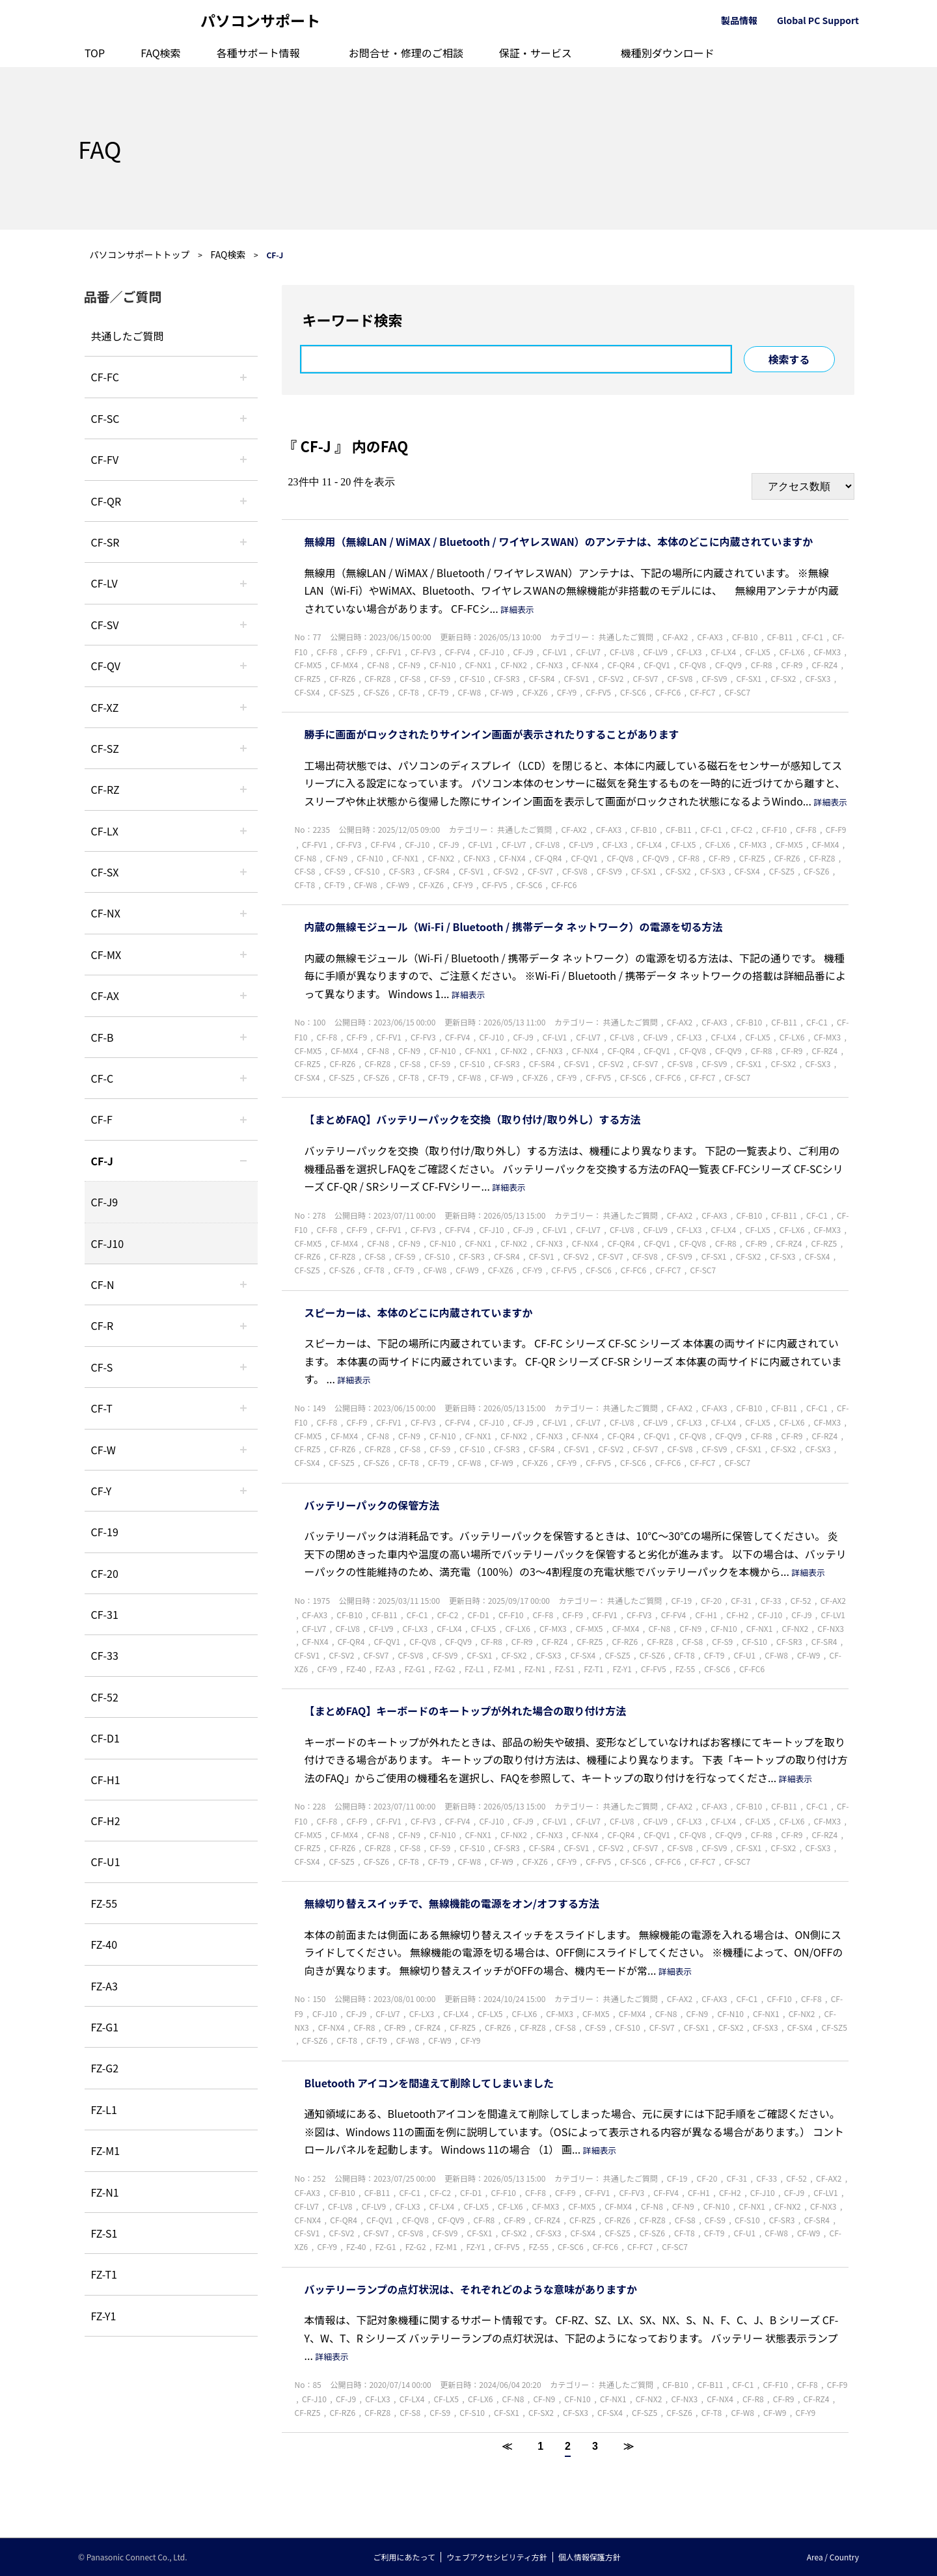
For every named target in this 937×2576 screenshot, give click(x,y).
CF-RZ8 (377, 678)
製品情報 (739, 20)
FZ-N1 (105, 2192)
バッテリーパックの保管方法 (372, 1505)
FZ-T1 (104, 2274)
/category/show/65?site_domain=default (243, 789)
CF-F (102, 1119)
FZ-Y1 (103, 2316)
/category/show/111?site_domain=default (243, 707)
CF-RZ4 (824, 664)
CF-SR (105, 542)
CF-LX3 (689, 651)
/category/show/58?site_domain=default (243, 665)
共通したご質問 (127, 336)
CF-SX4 (307, 692)
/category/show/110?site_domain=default (243, 501)
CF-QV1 (657, 664)
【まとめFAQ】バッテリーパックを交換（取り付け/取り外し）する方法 (473, 1119)
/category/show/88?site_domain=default (243, 748)
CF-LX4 (724, 651)
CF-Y (101, 1491)
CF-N (103, 1284)
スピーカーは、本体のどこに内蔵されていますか (419, 1312)
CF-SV (105, 624)
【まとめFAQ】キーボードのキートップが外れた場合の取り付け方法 (466, 1710)
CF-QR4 (621, 664)
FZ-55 (104, 1903)
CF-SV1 (577, 678)
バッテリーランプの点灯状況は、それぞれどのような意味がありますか (471, 2289)
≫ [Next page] (628, 2446)
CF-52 (104, 1697)
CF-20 (104, 1573)
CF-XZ (105, 707)
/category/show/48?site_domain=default (243, 1284)
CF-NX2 (513, 664)
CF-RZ (105, 789)
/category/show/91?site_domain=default (243, 1408)
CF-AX (105, 995)
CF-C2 (742, 829)
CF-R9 (792, 664)
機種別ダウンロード (667, 53)
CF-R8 (761, 664)
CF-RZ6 (342, 678)
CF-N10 (442, 664)
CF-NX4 (585, 664)
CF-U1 (105, 1861)
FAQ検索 (161, 53)
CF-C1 (812, 636)
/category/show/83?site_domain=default (243, 872)
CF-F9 (356, 651)
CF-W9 (501, 692)
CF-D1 (105, 1738)
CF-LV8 (622, 651)
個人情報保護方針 (589, 2556)
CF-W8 (469, 692)
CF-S (102, 1367)
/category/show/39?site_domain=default (243, 954)
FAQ (99, 148)
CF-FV (105, 459)
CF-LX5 (757, 651)
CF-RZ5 (308, 678)
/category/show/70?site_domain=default (243, 1367)
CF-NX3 (549, 664)
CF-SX (105, 872)
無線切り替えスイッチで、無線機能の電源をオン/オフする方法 (452, 1903)
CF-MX (106, 954)
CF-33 (104, 1655)
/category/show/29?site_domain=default (243, 583)
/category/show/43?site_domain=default (243, 995)
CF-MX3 (827, 651)
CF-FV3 (423, 651)
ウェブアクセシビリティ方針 (496, 2556)
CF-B (102, 1037)
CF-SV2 (611, 678)
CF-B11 (780, 636)
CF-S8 (410, 678)
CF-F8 (327, 651)
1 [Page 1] (540, 2446)
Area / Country (833, 2556)
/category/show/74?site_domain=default (243, 542)
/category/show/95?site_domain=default (243, 1450)
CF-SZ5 (341, 692)
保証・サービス (535, 53)
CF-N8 (378, 664)
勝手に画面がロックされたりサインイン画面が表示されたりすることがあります (492, 734)
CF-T (102, 1408)
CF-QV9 (728, 664)
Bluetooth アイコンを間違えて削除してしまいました (429, 2083)
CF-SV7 (646, 678)
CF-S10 (472, 678)
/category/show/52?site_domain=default (243, 913)
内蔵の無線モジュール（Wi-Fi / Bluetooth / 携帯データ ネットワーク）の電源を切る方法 (514, 926)
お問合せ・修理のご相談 (406, 53)
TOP (95, 53)
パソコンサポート (260, 20)
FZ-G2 (105, 2068)
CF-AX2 (675, 636)
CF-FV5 (598, 692)
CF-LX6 (792, 651)
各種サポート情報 (258, 53)
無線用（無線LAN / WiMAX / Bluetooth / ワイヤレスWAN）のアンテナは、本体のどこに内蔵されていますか (559, 541)
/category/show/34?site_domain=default (243, 831)
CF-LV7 (588, 651)
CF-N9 (409, 664)
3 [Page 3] (595, 2446)
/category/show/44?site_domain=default (243, 1037)
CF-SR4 (542, 678)
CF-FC (105, 377)
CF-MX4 (344, 664)
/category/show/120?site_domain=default (243, 377)
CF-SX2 (783, 678)
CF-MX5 (308, 664)
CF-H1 (105, 1779)
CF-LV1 (555, 651)
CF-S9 (439, 678)
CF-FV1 (388, 651)
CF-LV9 (655, 651)
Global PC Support (818, 20)
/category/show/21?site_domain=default (243, 459)
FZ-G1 (105, 2027)
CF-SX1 (749, 678)
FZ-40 (104, 1944)
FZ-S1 (104, 2233)
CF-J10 (107, 1243)
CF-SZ (105, 748)
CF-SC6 (633, 692)
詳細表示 (517, 609)
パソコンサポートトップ (140, 254)
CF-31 (104, 1614)
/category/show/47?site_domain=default (243, 1161)
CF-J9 (104, 1202)
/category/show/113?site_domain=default (243, 1491)
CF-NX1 (478, 664)
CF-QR (106, 501)
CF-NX (105, 913)
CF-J (102, 1161)
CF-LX (104, 831)
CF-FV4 (457, 651)
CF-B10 (745, 636)
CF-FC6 (668, 692)
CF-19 (104, 1532)
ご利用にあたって (404, 2556)
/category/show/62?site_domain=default (243, 1325)
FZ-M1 (105, 2150)
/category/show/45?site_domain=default (243, 1078)
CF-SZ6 (376, 692)
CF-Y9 (567, 692)
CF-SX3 (817, 678)
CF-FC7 (702, 692)
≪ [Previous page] (507, 2446)
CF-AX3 (709, 636)
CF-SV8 (680, 678)
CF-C (102, 1078)
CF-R (102, 1325)
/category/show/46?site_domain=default (243, 1119)
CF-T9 (438, 692)
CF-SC (105, 418)
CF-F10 (773, 829)
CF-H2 (105, 1820)
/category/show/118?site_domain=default (243, 418)
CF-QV (105, 665)
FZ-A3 (104, 1986)
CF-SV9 (714, 678)
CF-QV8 (692, 664)
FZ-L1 (104, 2109)
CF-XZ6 (535, 692)
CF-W (103, 1450)
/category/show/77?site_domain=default (243, 624)
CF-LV (104, 583)
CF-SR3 (507, 678)
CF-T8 (408, 692)
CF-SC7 (737, 692)
